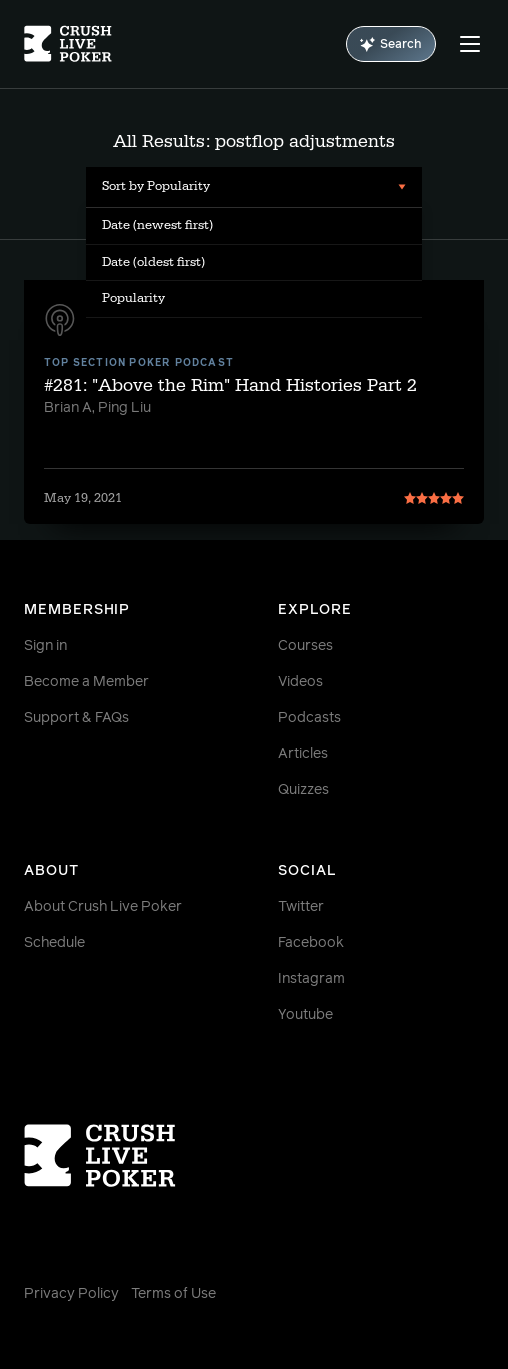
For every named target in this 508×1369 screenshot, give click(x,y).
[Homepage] (68, 44)
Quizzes (303, 790)
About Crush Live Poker (103, 907)
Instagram (311, 979)
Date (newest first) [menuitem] (157, 225)
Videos (300, 682)
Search (391, 44)
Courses (305, 646)
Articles (303, 754)
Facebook (311, 943)
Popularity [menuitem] (133, 298)
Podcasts (309, 718)
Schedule (54, 943)
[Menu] (470, 44)
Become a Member (86, 682)
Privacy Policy (71, 1294)
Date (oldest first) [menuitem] (153, 262)
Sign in (45, 646)
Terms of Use (173, 1294)
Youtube (305, 1015)
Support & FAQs (76, 718)
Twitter (301, 907)
